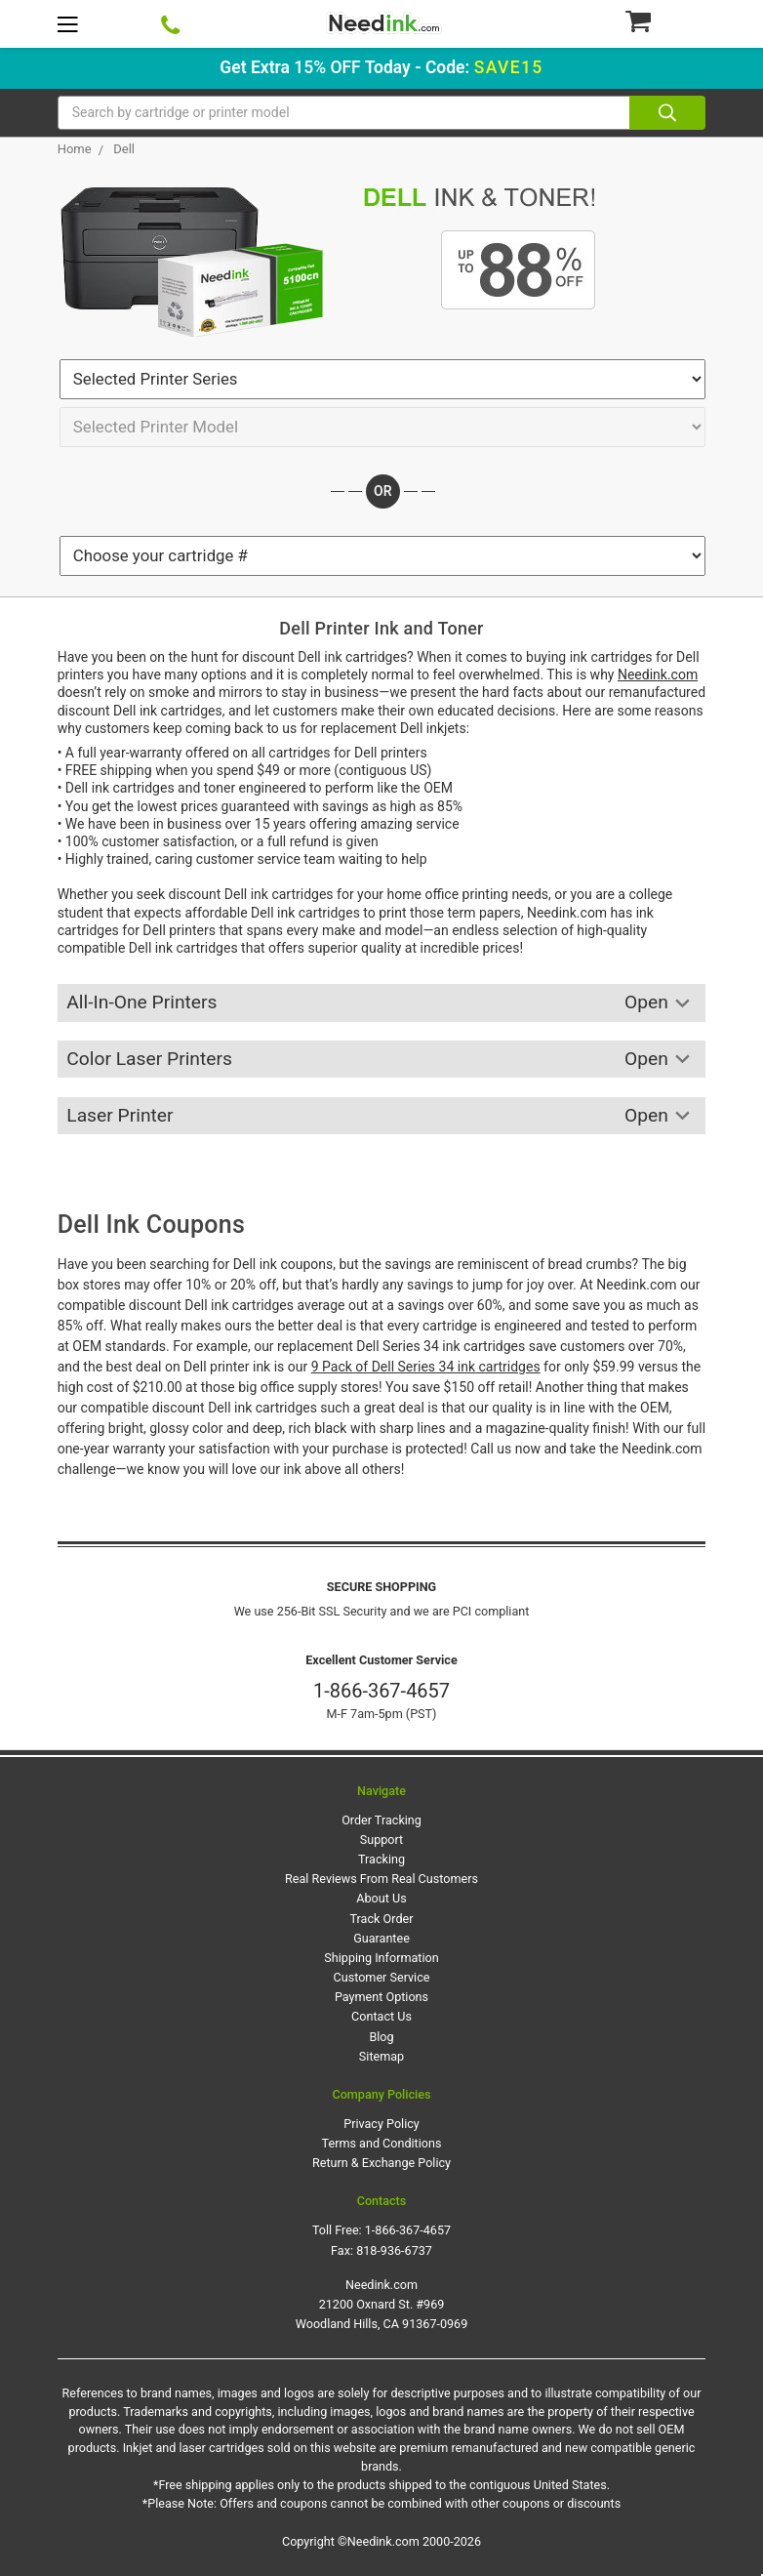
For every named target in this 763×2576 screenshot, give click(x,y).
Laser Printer (381, 1116)
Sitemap (381, 2056)
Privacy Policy (381, 2123)
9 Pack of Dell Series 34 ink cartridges (426, 1366)
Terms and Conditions (382, 2143)
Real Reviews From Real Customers (381, 1878)
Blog (381, 2036)
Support (381, 1839)
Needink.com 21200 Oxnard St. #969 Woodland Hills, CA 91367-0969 (382, 2304)
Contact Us (381, 2016)
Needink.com (658, 674)
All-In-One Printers (381, 1003)
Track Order (382, 1918)
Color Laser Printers (381, 1060)
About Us (381, 1898)
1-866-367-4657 (381, 1690)
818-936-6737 (394, 2250)
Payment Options (381, 1996)
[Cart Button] (664, 20)
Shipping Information (381, 1957)
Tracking (381, 1859)
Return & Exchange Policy (381, 2162)
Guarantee (381, 1938)
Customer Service (382, 1977)
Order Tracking (381, 1820)
